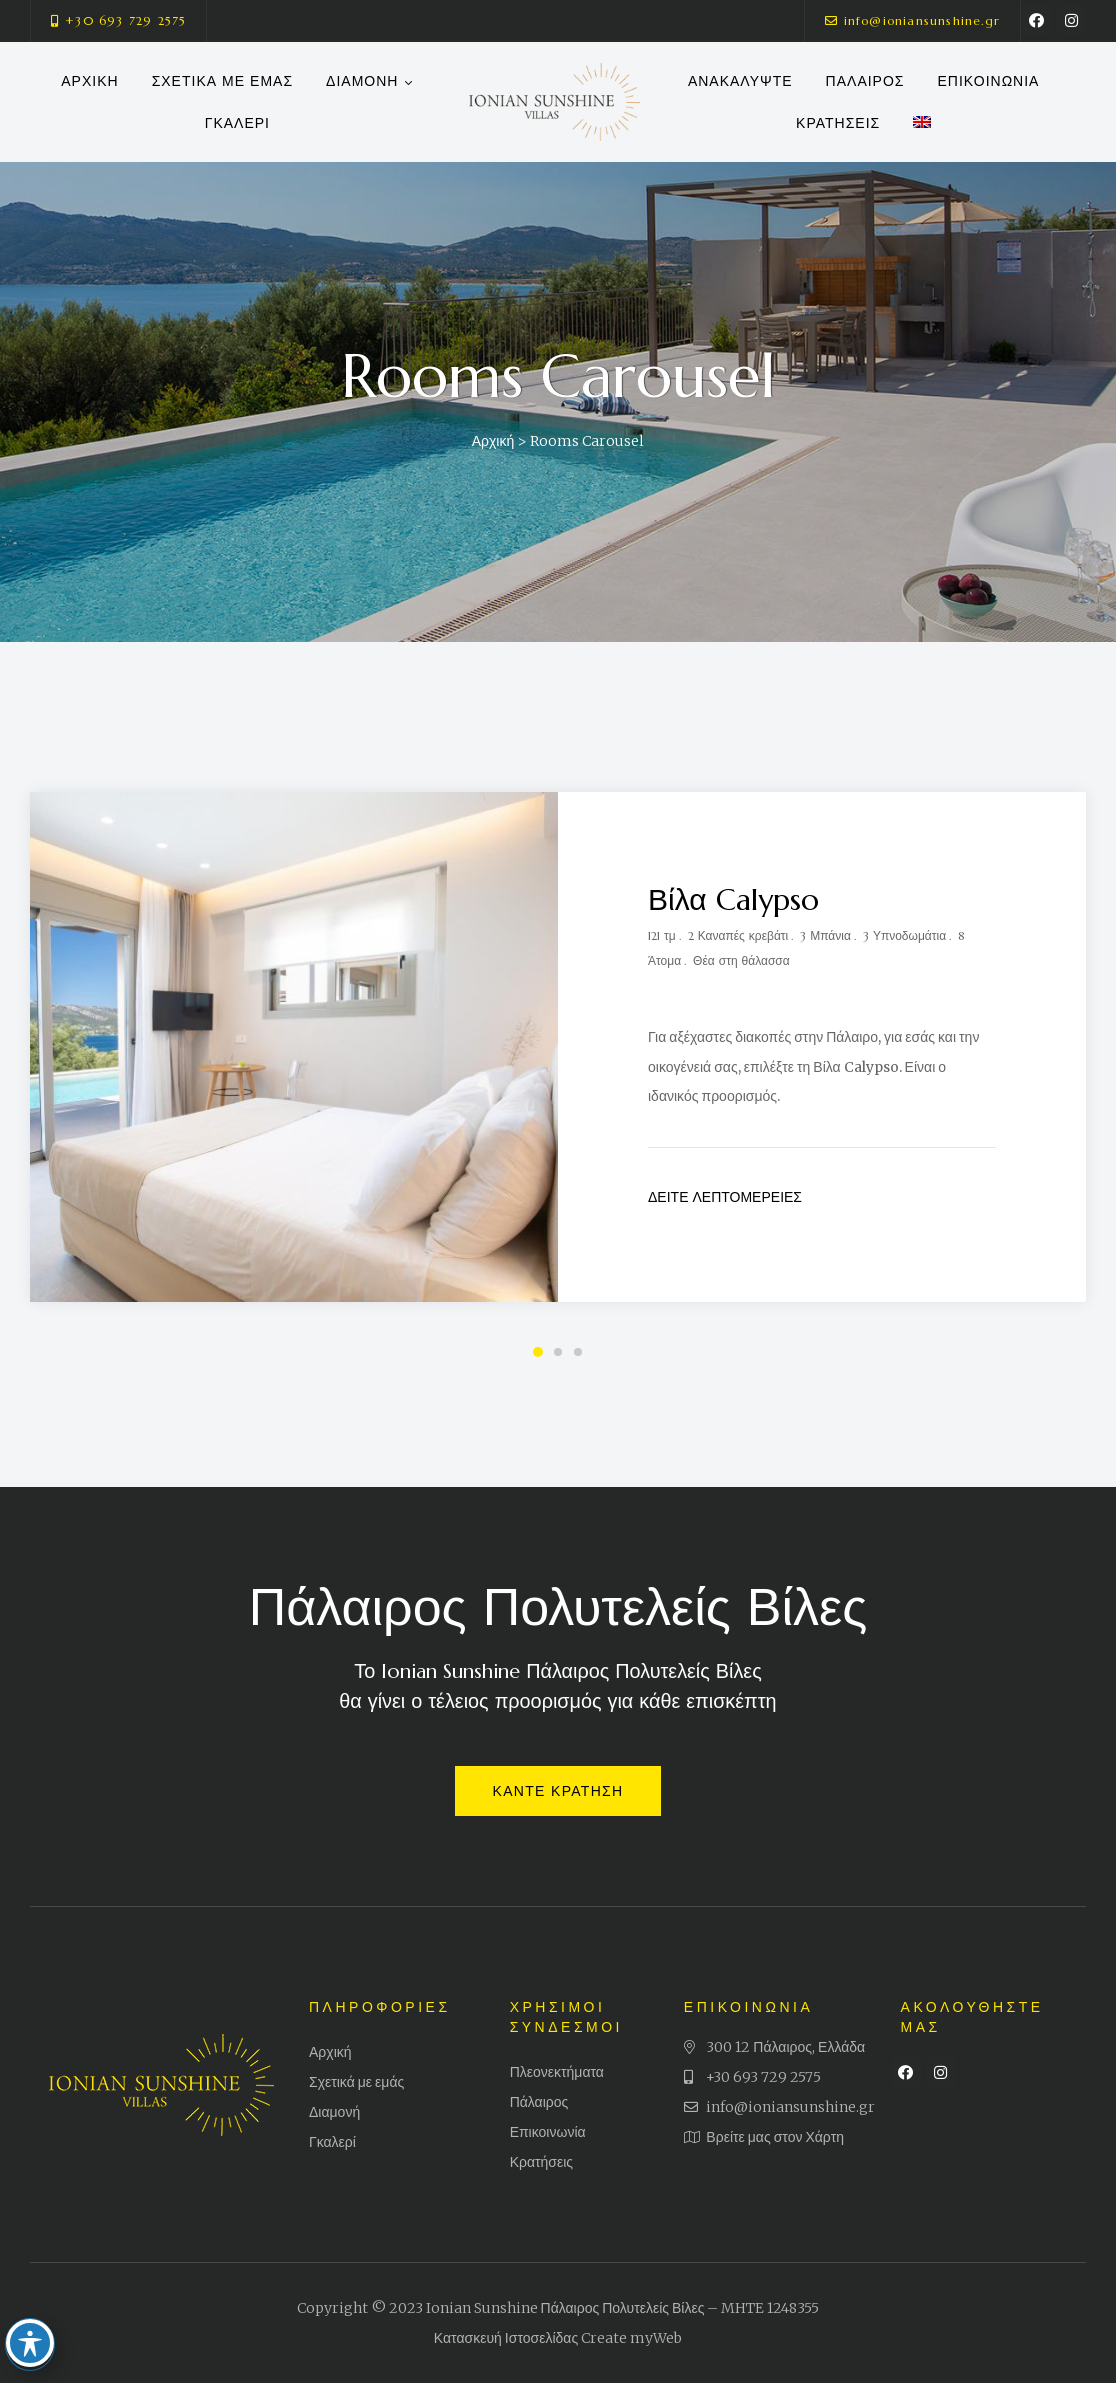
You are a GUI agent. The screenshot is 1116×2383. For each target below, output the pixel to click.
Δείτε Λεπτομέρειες (725, 1197)
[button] (118, 21)
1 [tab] (538, 1352)
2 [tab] (558, 1352)
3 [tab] (578, 1352)
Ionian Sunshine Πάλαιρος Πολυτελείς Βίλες (565, 2308)
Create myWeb (631, 2338)
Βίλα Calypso (733, 899)
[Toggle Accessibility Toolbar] (34, 2316)
